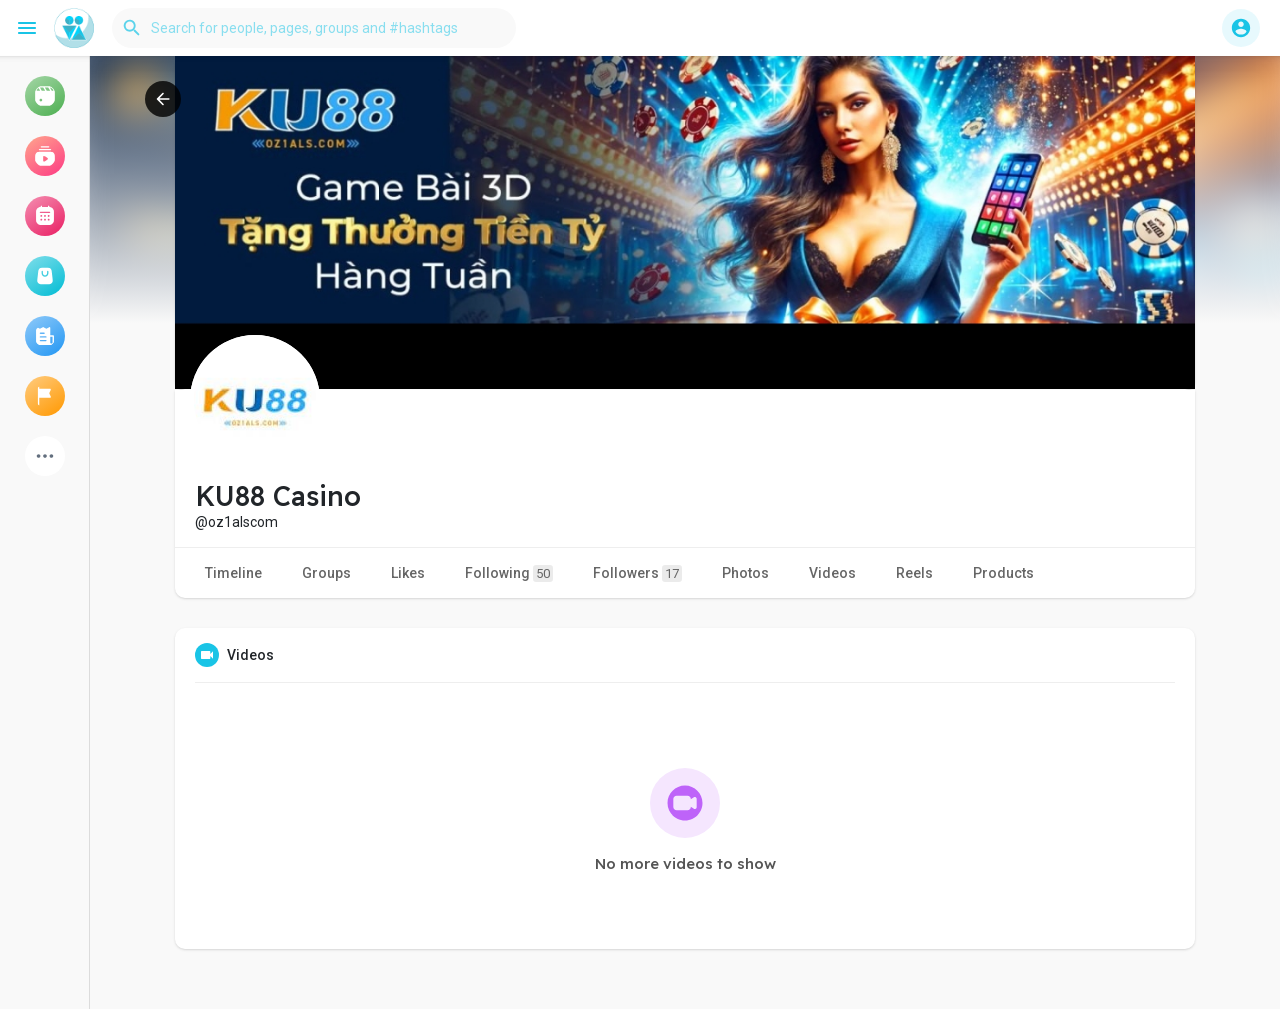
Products (1003, 573)
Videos (832, 573)
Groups (326, 573)
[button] (314, 28)
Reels (914, 573)
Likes (408, 573)
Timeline (233, 573)
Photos (745, 573)
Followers (637, 573)
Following (509, 573)
